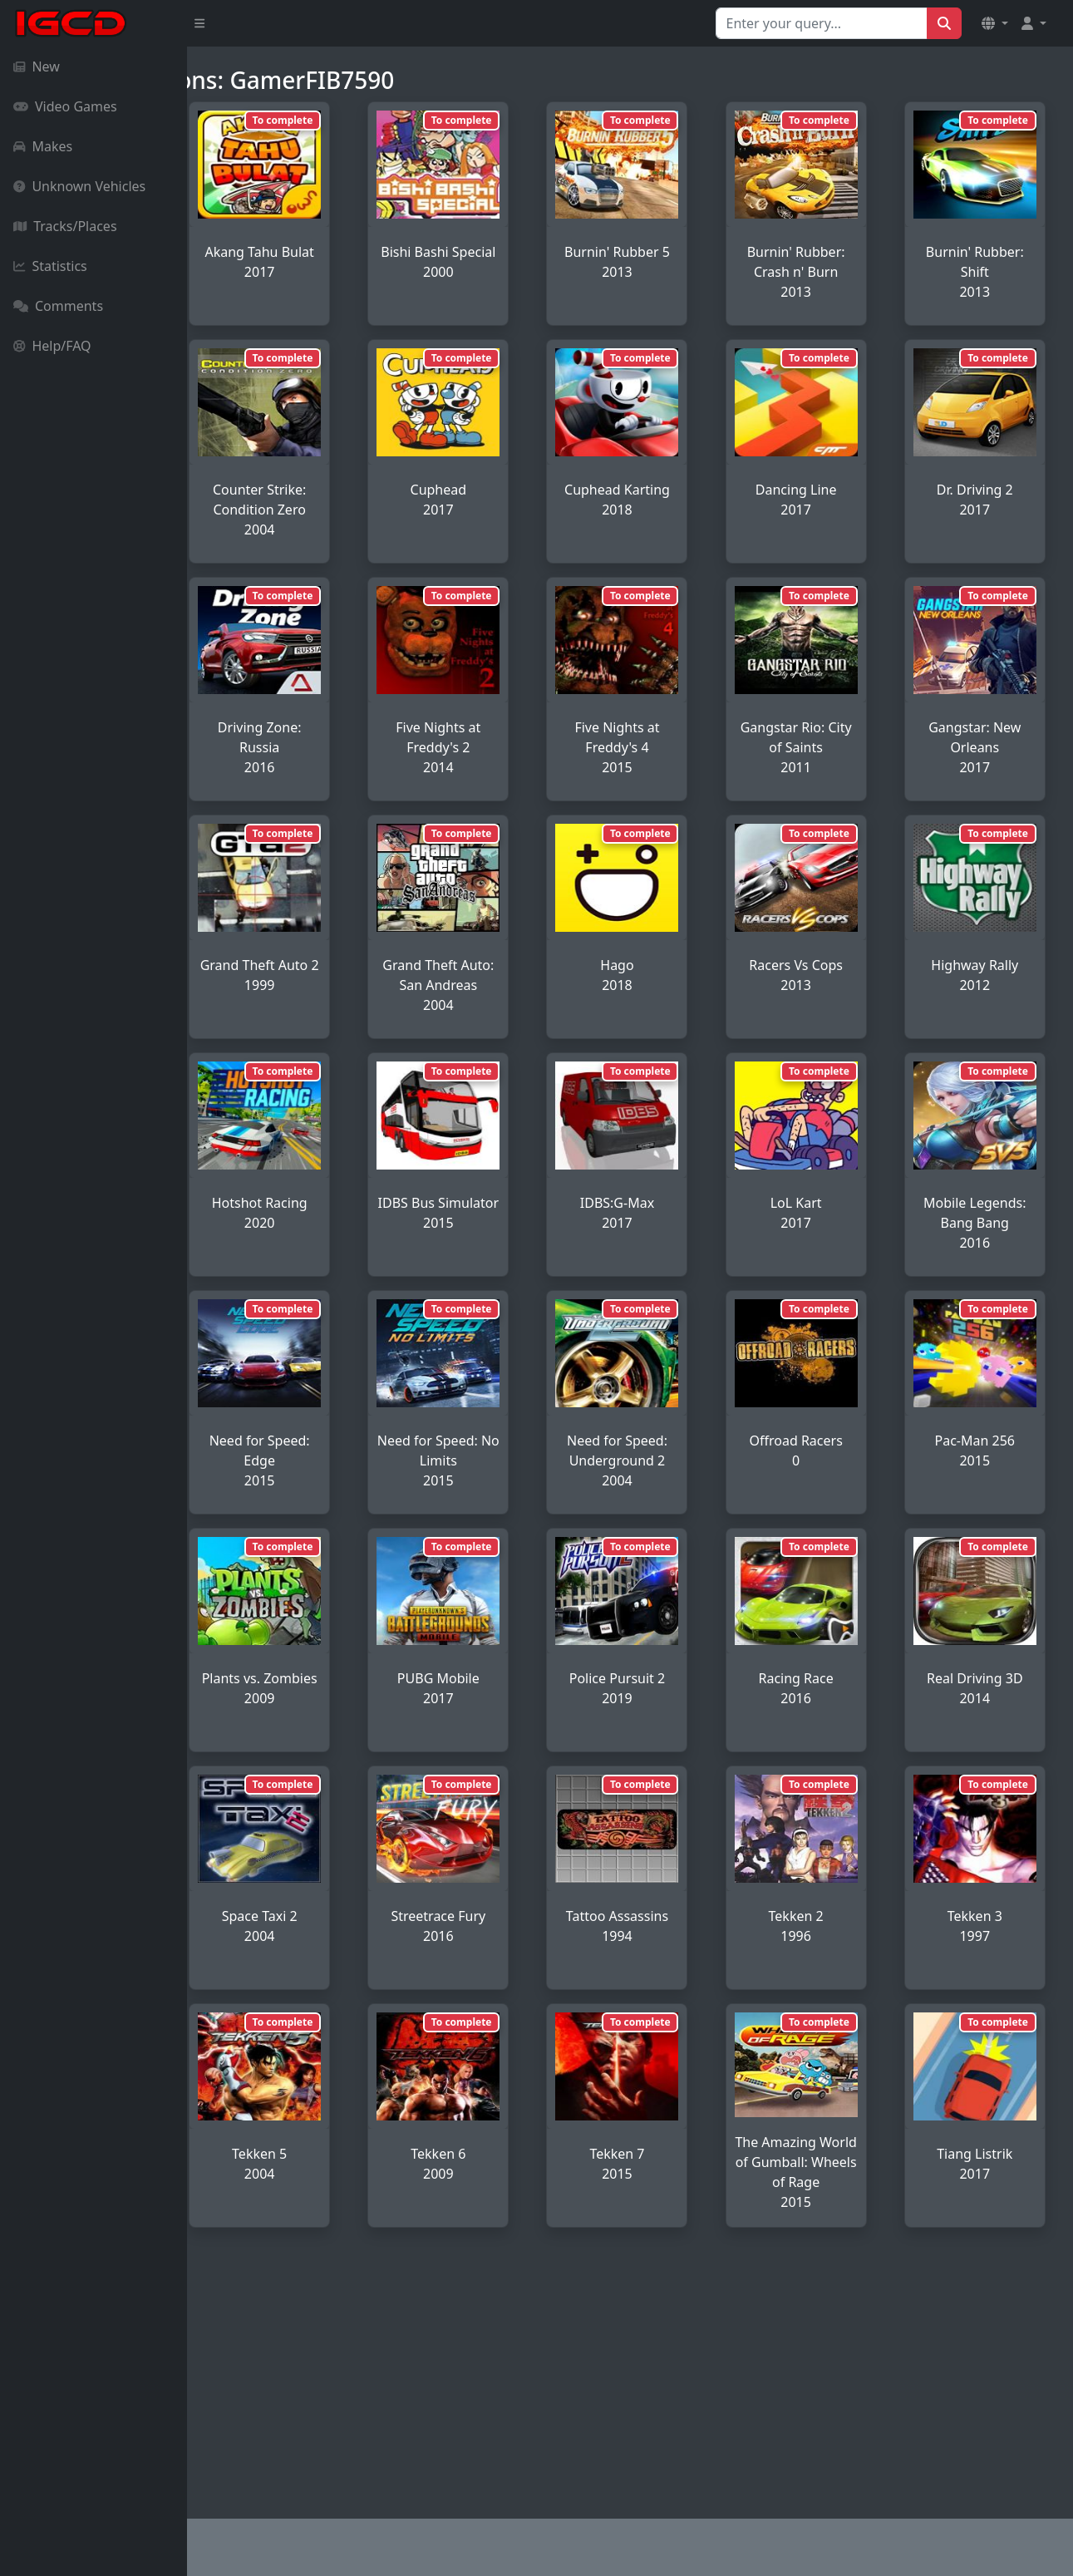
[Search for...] (822, 23)
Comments (58, 306)
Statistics (50, 266)
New (36, 66)
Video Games (65, 106)
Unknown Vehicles (79, 186)
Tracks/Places (65, 226)
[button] (995, 23)
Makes (42, 146)
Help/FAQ (52, 346)
